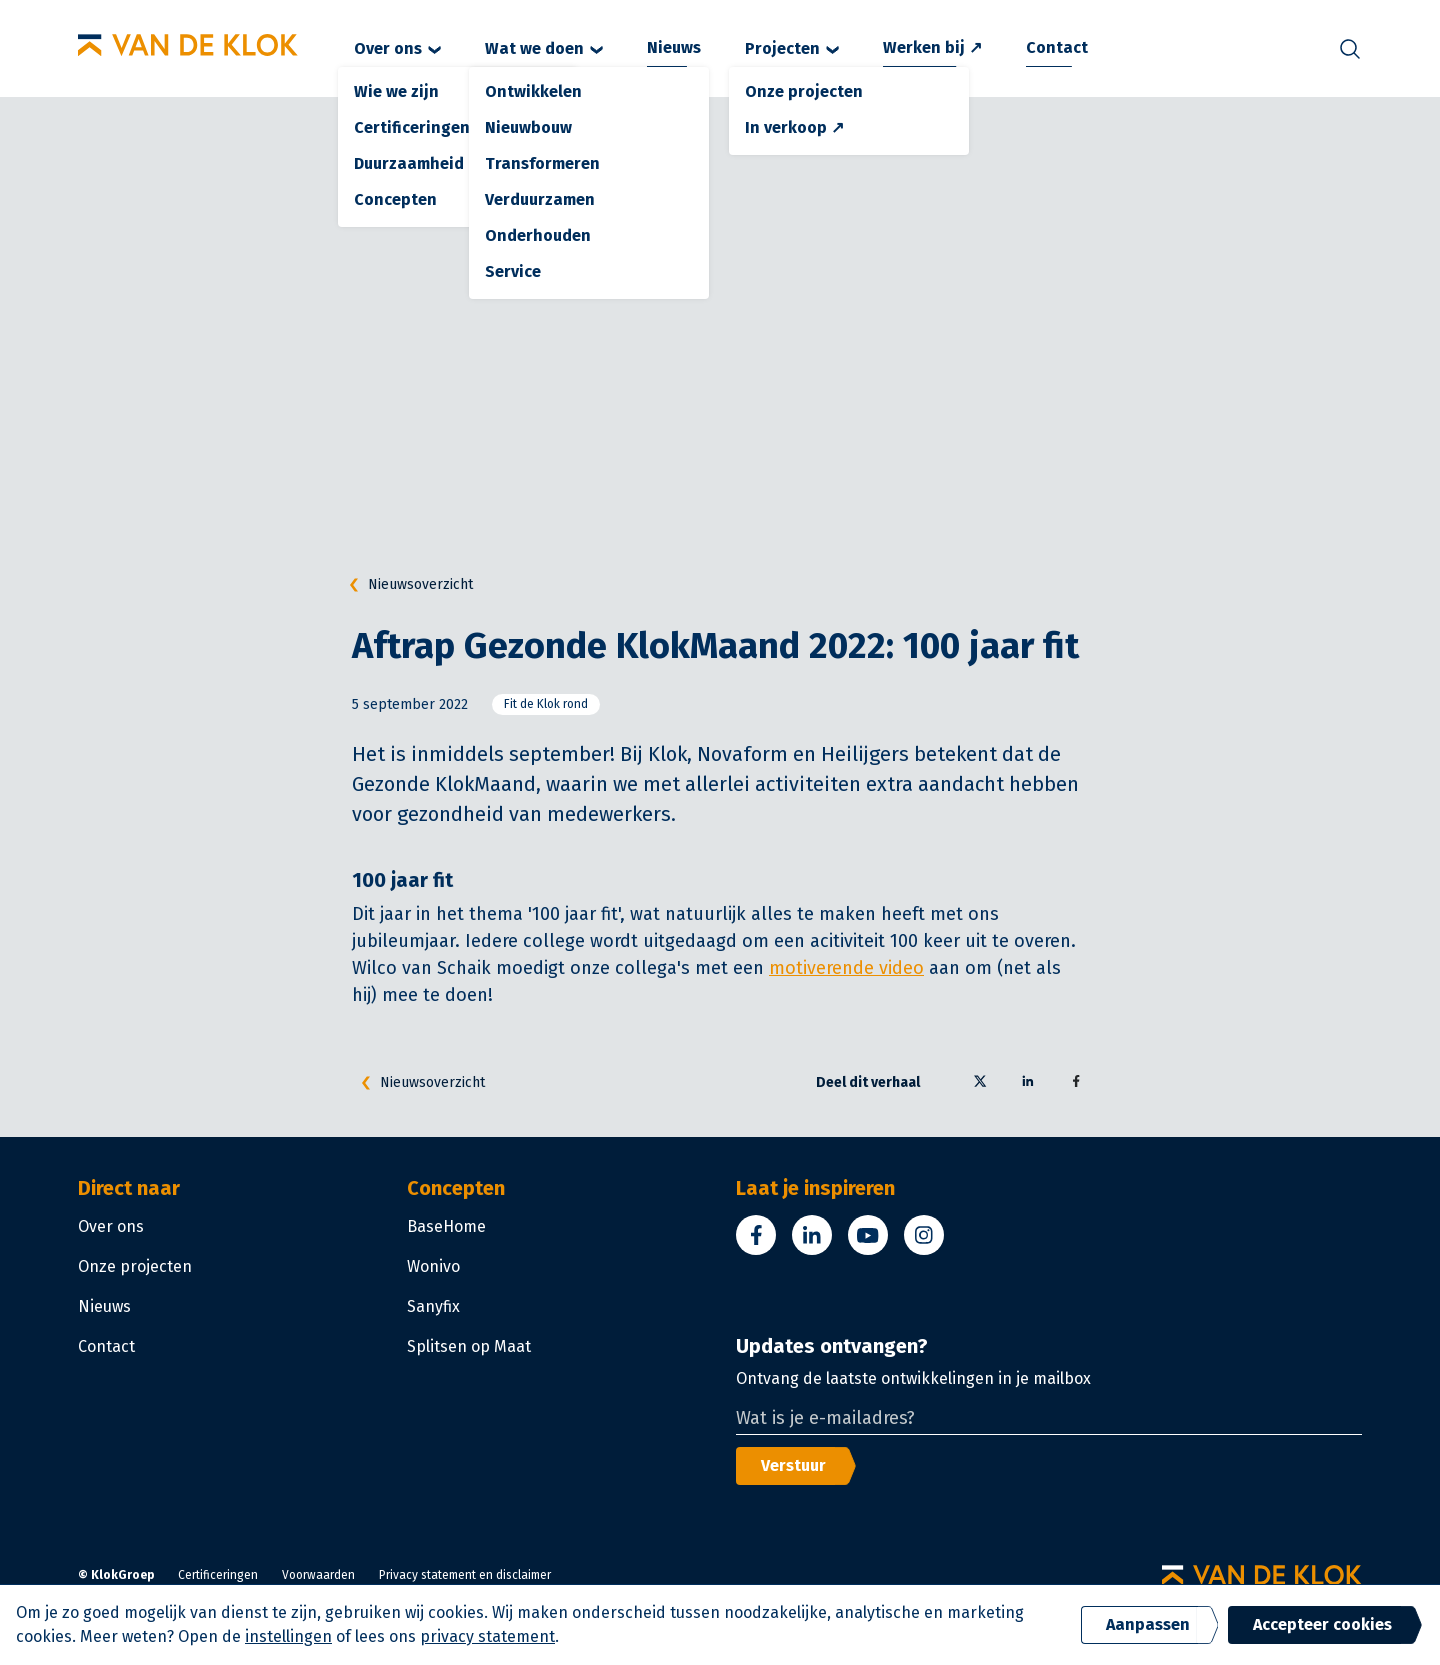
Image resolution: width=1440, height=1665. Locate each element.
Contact (1057, 47)
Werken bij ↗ (932, 47)
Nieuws (674, 47)
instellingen (288, 1636)
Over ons (397, 48)
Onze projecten (135, 1266)
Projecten (792, 48)
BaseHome (446, 1226)
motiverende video (846, 968)
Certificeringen (218, 1575)
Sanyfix (433, 1306)
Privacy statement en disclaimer (465, 1575)
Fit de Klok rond (546, 704)
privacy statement (487, 1636)
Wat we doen (544, 48)
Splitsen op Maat (469, 1346)
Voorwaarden (318, 1575)
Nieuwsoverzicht (406, 585)
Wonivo (433, 1266)
